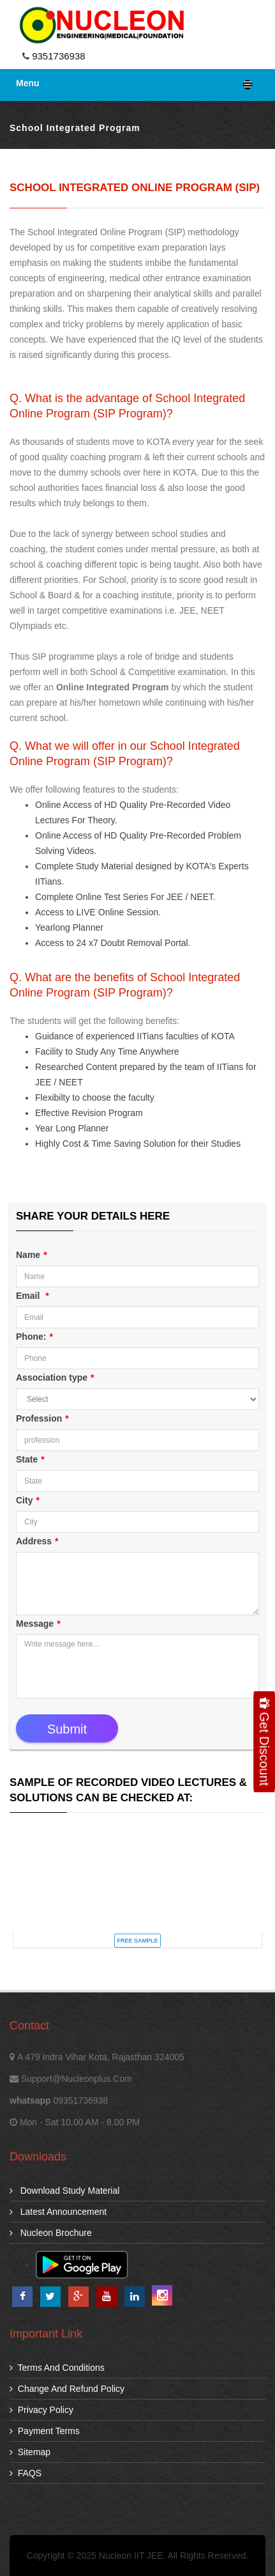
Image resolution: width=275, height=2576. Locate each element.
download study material (64, 2190)
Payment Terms (45, 2431)
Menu (134, 84)
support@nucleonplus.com (76, 2079)
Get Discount (264, 1742)
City (28, 1500)
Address (37, 1541)
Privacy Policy (41, 2410)
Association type (55, 1377)
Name (31, 1255)
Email (32, 1296)
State (30, 1459)
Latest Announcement (58, 2212)
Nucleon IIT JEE (131, 2555)
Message (38, 1623)
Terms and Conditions (57, 2368)
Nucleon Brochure (51, 2233)
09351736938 (80, 2100)
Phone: (34, 1336)
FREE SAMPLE (137, 1940)
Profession (42, 1418)
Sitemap (30, 2452)
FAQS (25, 2473)
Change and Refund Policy (67, 2389)
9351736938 (57, 55)
